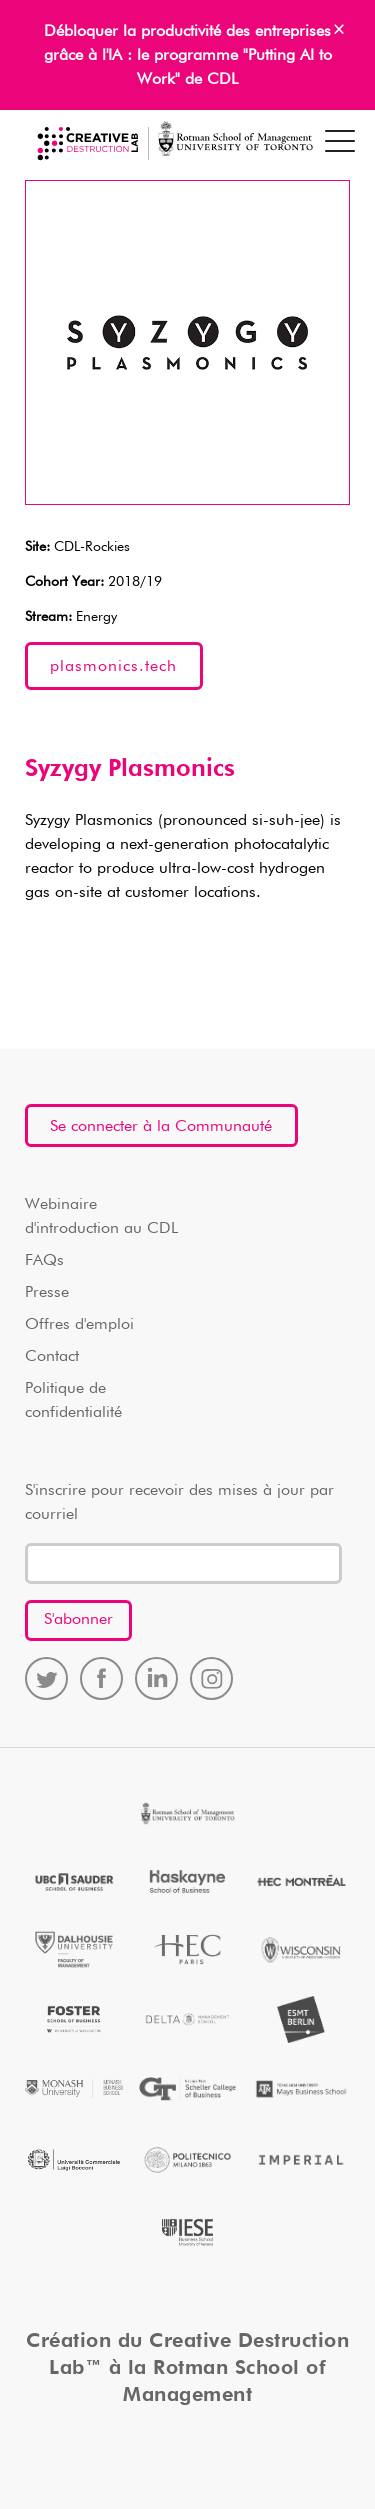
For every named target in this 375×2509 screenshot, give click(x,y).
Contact (52, 1357)
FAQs (44, 1261)
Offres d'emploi (79, 1325)
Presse (47, 1293)
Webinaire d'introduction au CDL (101, 1217)
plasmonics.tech (113, 667)
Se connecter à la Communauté (161, 1127)
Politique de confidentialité (73, 1401)
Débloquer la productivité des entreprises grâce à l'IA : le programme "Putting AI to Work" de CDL (188, 56)
